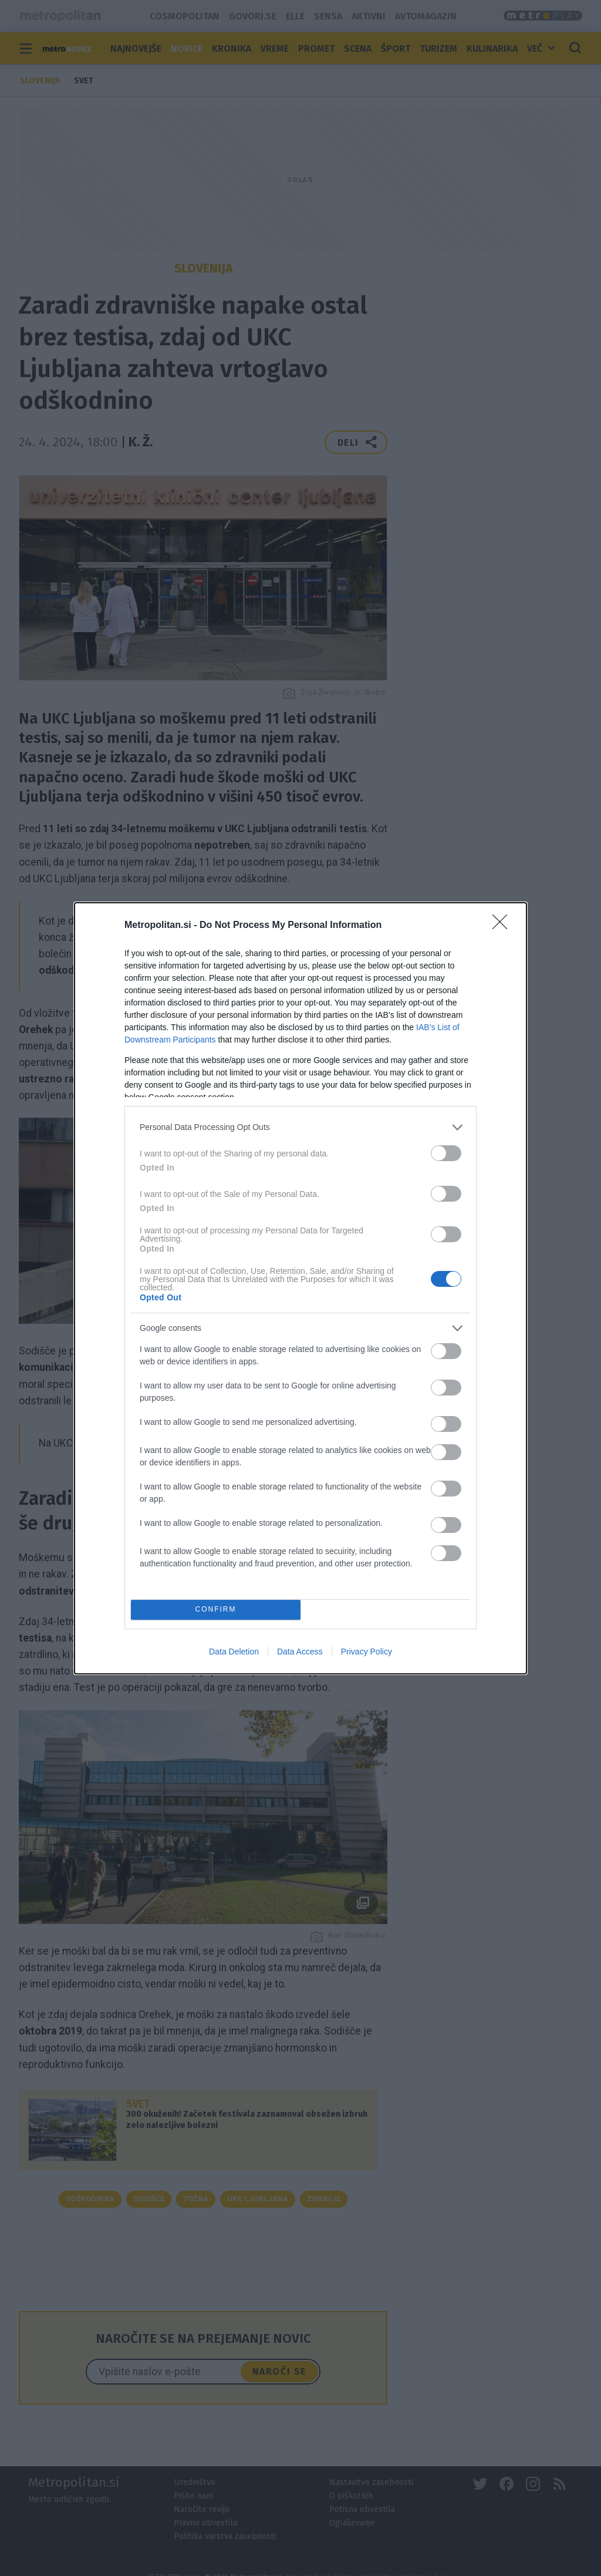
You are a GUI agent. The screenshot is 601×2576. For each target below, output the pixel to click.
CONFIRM (216, 1609)
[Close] (503, 925)
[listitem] (300, 1127)
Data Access (300, 1651)
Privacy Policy (366, 1651)
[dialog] (300, 1288)
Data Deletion (234, 1651)
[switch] (446, 1153)
